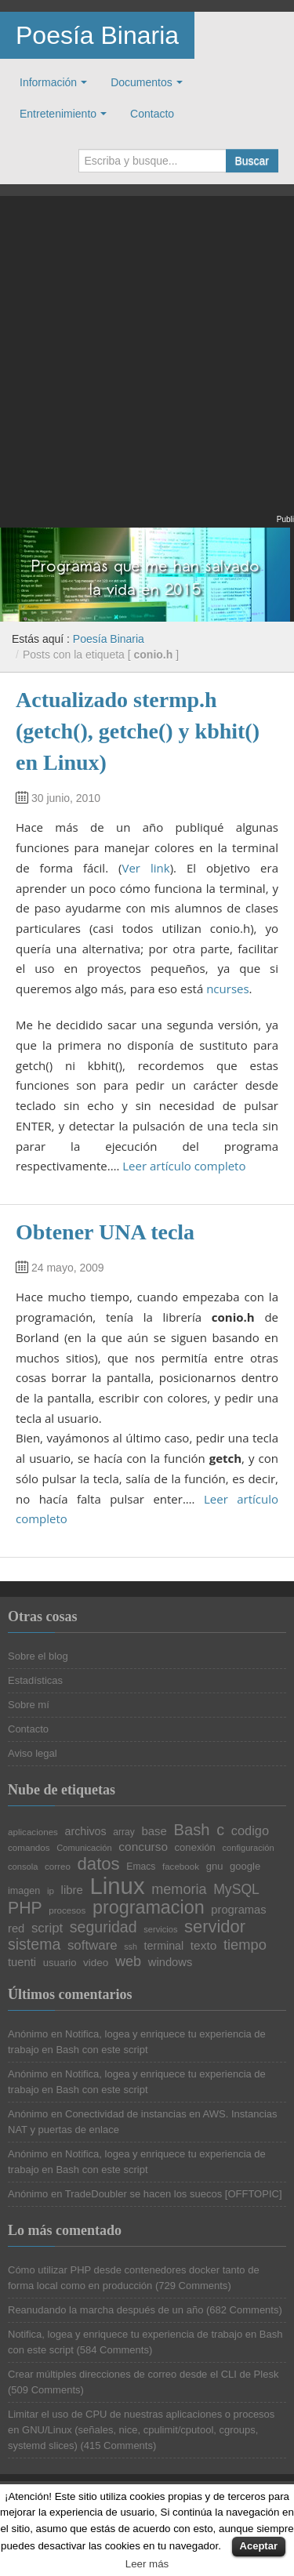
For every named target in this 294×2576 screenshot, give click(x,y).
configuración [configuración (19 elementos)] (248, 1848)
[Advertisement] (147, 365)
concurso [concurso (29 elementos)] (143, 1846)
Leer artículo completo (183, 1166)
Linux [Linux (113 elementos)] (116, 1885)
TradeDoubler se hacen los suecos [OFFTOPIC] (173, 2194)
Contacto (152, 113)
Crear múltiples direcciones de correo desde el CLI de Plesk (143, 2374)
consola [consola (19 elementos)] (23, 1867)
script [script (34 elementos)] (47, 1929)
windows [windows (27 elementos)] (170, 1962)
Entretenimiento (58, 113)
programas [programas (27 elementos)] (238, 1910)
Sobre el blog (38, 1656)
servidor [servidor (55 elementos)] (214, 1927)
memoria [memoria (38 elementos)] (178, 1889)
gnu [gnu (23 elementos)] (214, 1866)
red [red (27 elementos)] (16, 1929)
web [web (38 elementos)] (128, 1961)
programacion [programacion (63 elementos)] (149, 1908)
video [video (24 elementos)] (95, 1962)
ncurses (227, 988)
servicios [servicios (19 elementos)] (160, 1929)
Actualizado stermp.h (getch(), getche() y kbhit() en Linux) (138, 731)
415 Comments (118, 2445)
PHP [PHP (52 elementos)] (25, 1907)
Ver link (145, 868)
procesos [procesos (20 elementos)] (67, 1910)
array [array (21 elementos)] (124, 1832)
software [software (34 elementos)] (92, 1946)
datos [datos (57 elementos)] (99, 1864)
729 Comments (192, 2285)
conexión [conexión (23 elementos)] (195, 1847)
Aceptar (259, 2546)
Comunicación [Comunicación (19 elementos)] (84, 1848)
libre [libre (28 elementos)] (72, 1890)
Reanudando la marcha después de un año (105, 2310)
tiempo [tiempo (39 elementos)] (245, 1945)
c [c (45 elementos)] (220, 1830)
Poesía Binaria (97, 35)
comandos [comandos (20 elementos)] (29, 1847)
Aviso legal (32, 1753)
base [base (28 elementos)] (153, 1832)
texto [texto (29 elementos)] (203, 1945)
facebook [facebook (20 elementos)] (180, 1866)
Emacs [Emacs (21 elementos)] (140, 1866)
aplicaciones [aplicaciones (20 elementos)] (33, 1832)
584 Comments (114, 2350)
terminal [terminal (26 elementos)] (164, 1945)
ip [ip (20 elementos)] (50, 1891)
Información (48, 82)
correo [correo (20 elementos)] (58, 1866)
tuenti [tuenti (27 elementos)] (22, 1962)
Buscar (251, 160)
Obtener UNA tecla (105, 1232)
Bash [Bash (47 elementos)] (192, 1830)
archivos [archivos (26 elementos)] (86, 1831)
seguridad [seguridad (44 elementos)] (103, 1928)
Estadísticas (35, 1680)
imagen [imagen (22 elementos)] (24, 1891)
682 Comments (243, 2310)
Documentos (141, 82)
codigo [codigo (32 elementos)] (250, 1830)
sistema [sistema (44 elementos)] (34, 1945)
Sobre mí (28, 1705)
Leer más (147, 2564)
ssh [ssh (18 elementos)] (130, 1947)
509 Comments (45, 2390)
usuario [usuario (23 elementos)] (60, 1962)
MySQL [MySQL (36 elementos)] (236, 1890)
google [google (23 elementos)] (245, 1866)
